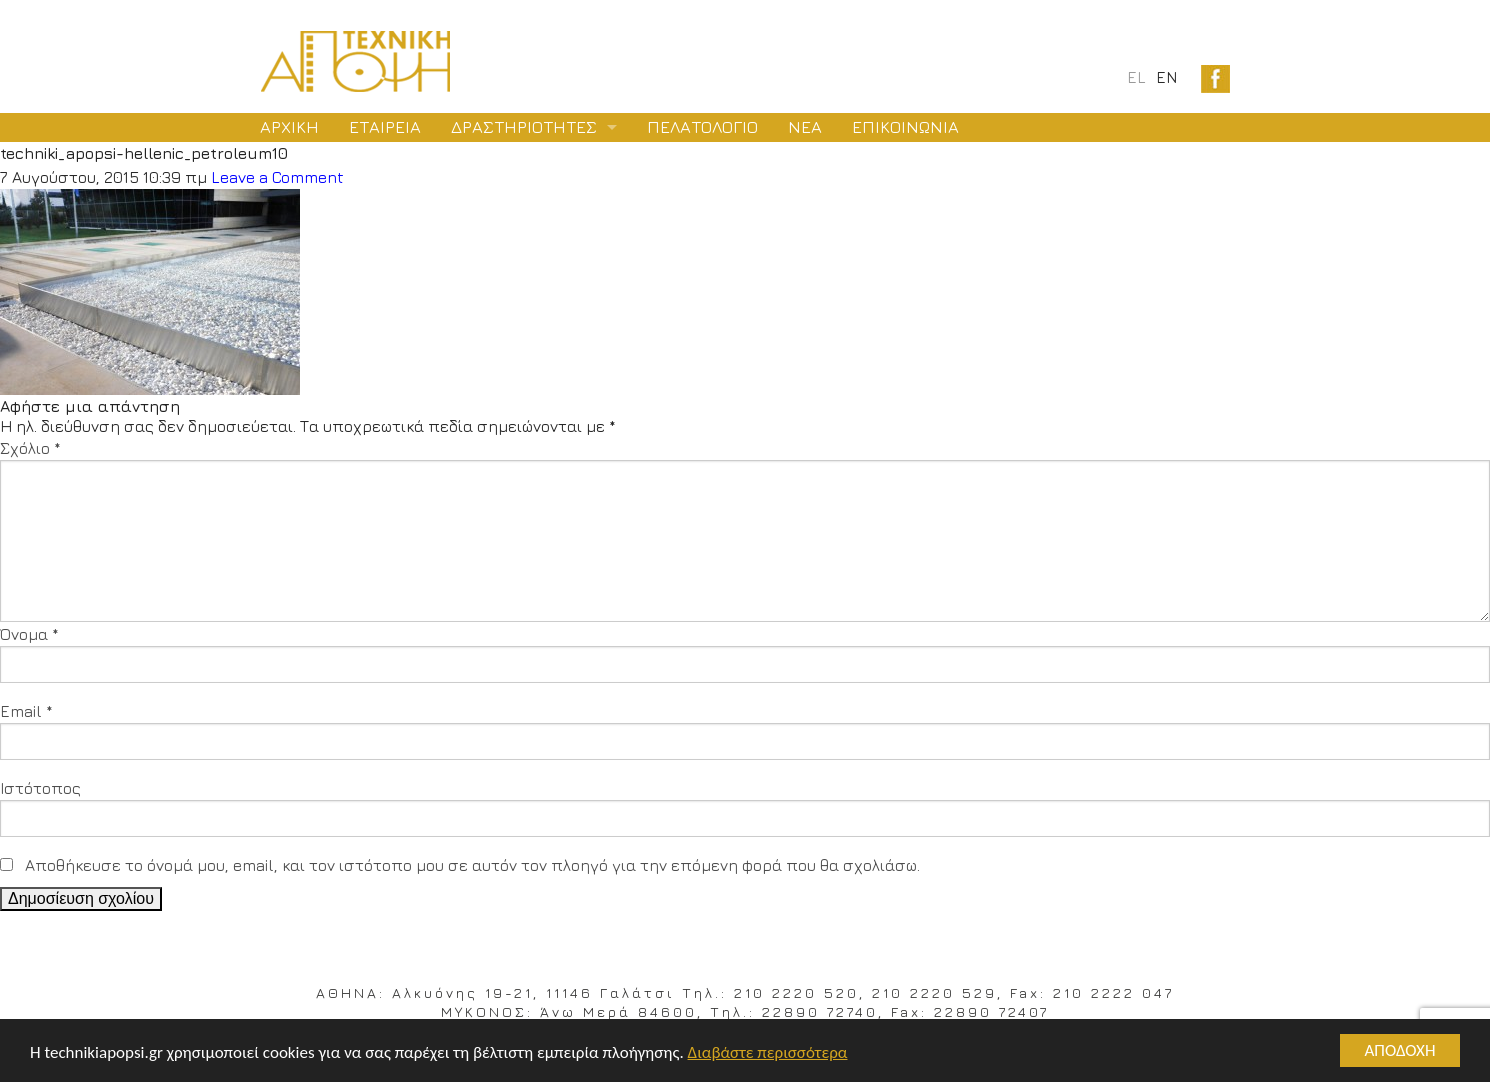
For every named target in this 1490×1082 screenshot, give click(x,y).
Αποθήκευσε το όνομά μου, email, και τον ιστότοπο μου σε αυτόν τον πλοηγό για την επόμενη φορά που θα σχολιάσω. (472, 865)
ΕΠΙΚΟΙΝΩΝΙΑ (905, 127)
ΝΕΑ (805, 127)
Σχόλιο (30, 448)
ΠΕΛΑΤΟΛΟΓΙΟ (702, 127)
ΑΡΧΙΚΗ (289, 127)
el (1136, 77)
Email (26, 711)
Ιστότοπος (40, 788)
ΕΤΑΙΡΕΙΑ (385, 127)
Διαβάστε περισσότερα (768, 1052)
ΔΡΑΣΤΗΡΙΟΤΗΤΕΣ (524, 127)
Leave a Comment (277, 177)
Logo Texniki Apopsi (355, 61)
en (1166, 77)
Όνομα (29, 634)
